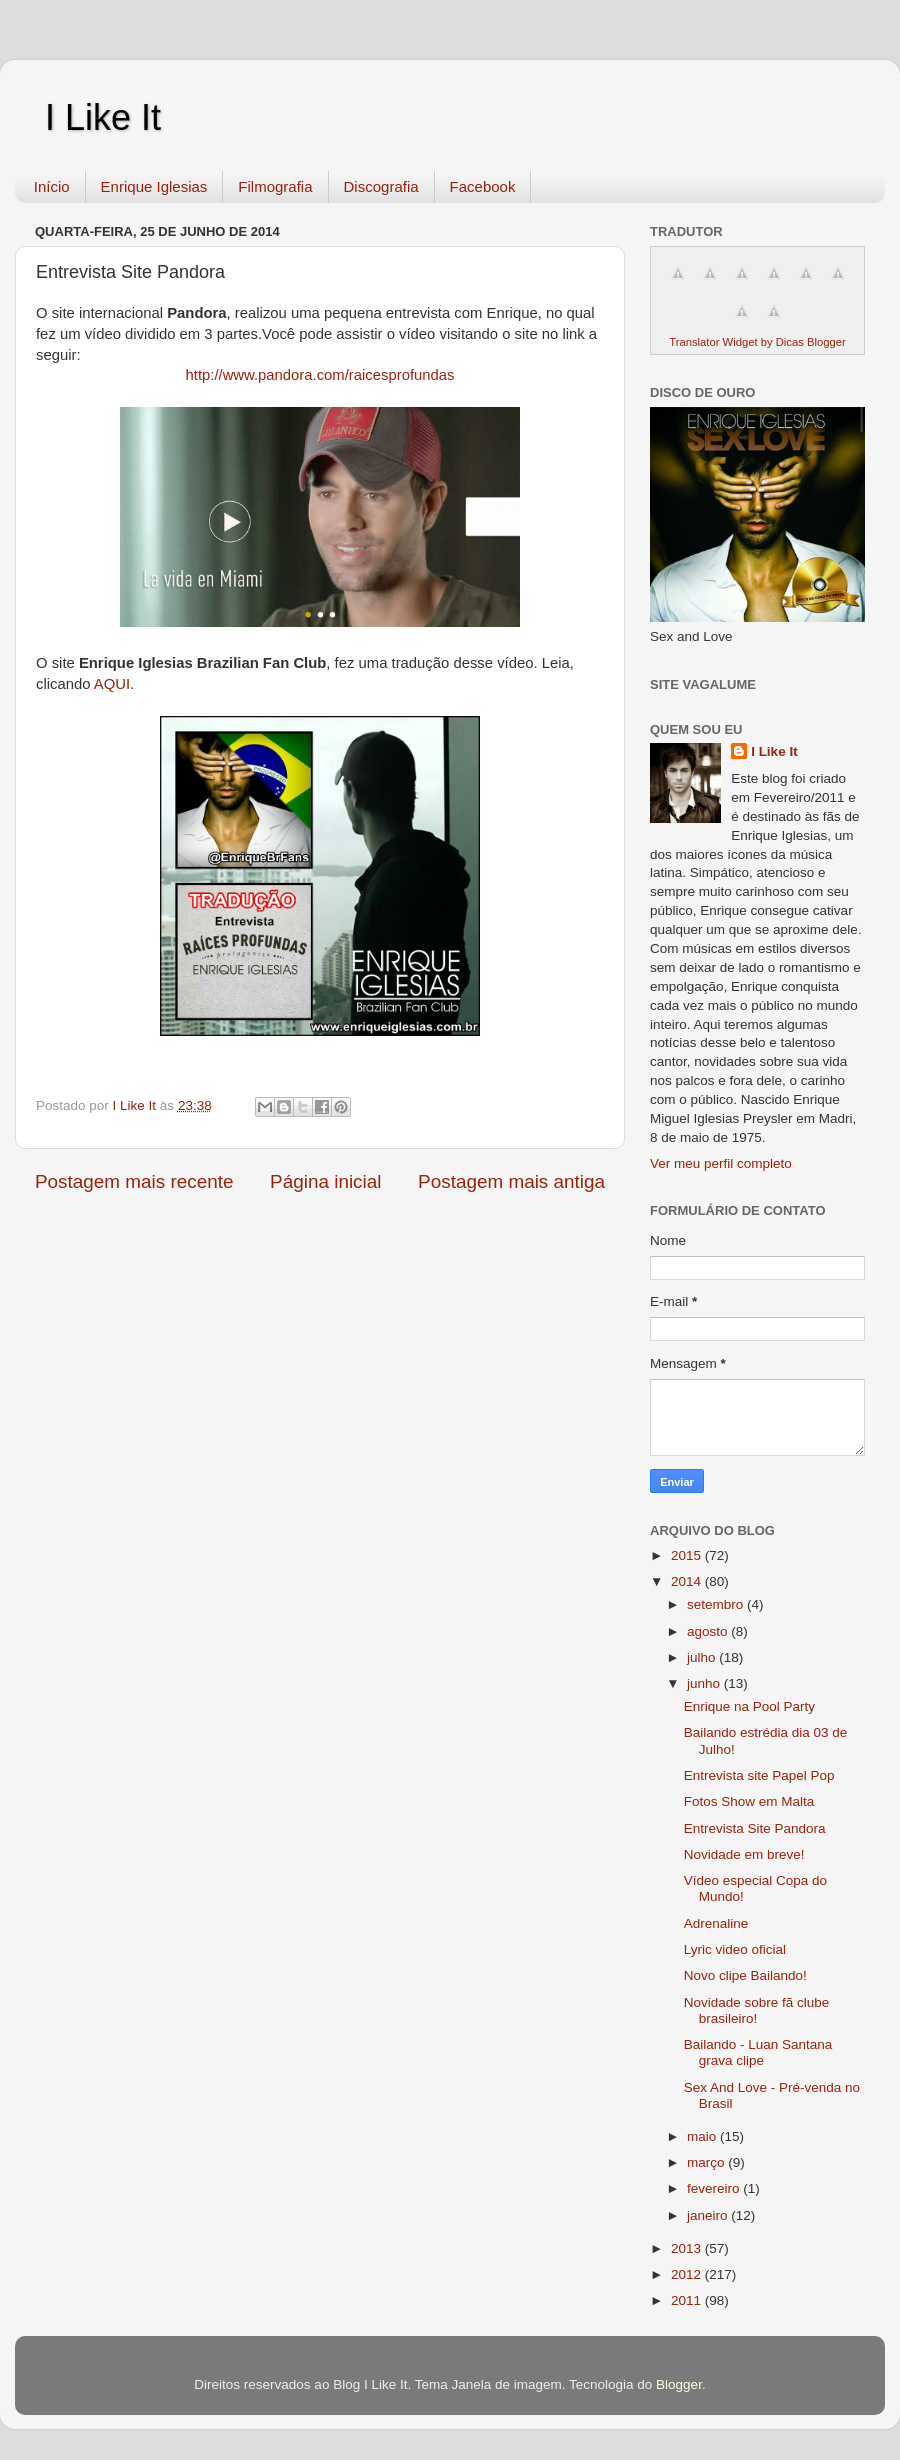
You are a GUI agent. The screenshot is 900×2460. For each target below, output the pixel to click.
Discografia (381, 186)
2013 (688, 2248)
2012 (688, 2274)
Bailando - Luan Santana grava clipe (758, 2052)
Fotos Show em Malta (749, 1801)
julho (703, 1657)
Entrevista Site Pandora (755, 1828)
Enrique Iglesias (154, 186)
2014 (688, 1581)
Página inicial (325, 1181)
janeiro (709, 2215)
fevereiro (715, 2188)
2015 (688, 1555)
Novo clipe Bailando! (745, 1975)
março (707, 2162)
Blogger (679, 2384)
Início (52, 186)
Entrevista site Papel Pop (759, 1775)
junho (705, 1683)
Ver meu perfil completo (721, 1163)
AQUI (112, 684)
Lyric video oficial (735, 1949)
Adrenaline (716, 1923)
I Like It (103, 117)
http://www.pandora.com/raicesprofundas (320, 375)
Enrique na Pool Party (749, 1706)
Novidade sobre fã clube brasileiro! (757, 2010)
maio (703, 2136)
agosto (709, 1631)
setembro (717, 1604)
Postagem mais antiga (511, 1181)
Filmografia (275, 186)
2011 (688, 2300)
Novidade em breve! (744, 1854)
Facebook (483, 186)
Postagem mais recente (134, 1181)
